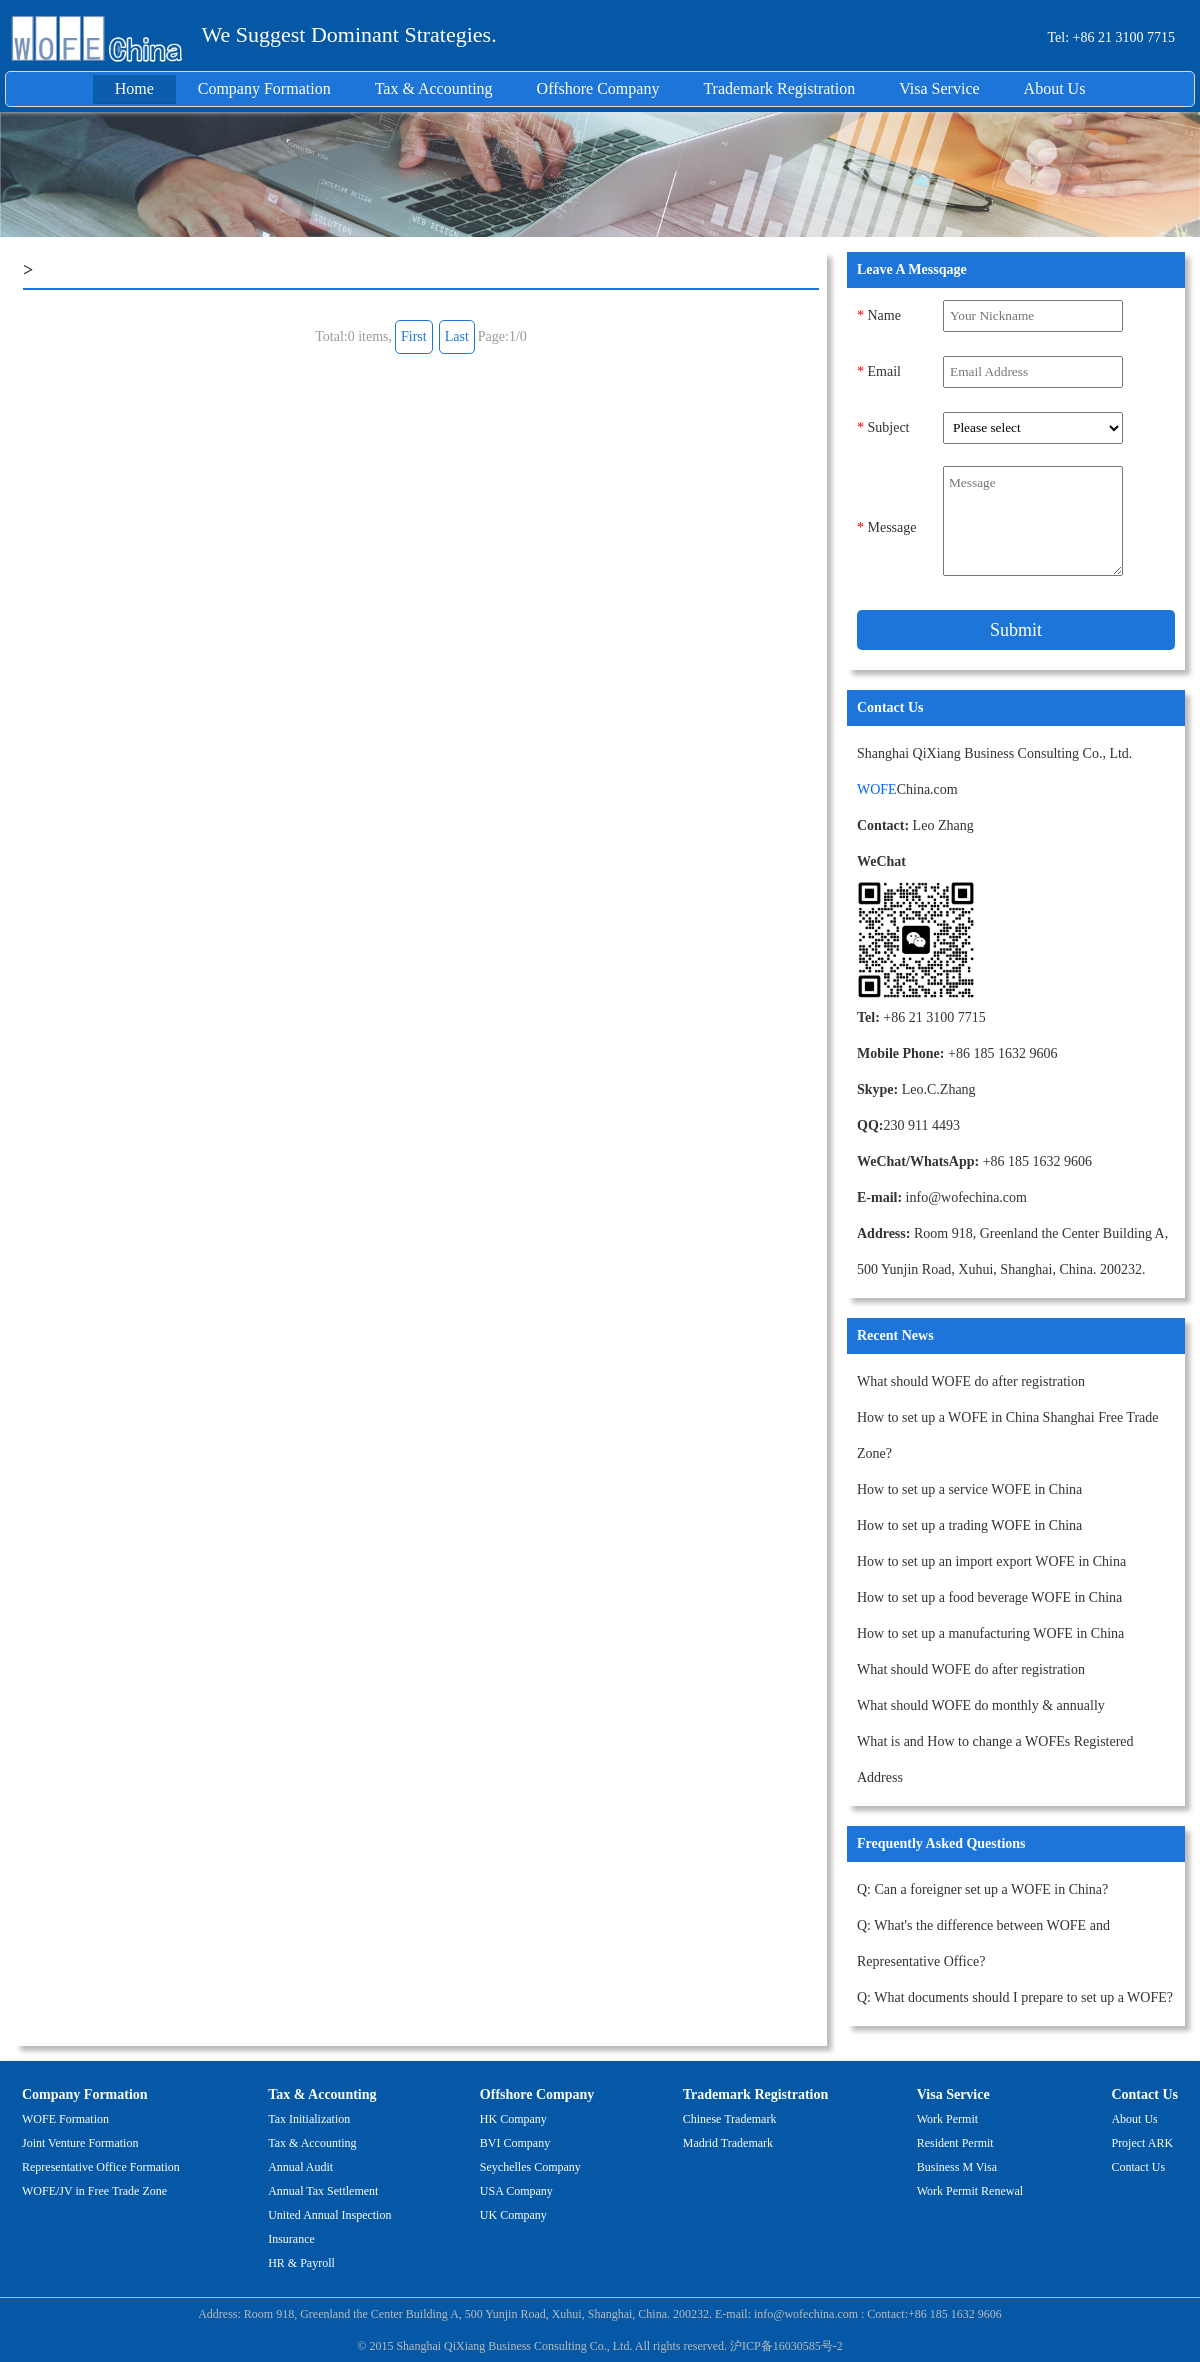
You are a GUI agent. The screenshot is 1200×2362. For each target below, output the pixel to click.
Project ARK (1142, 2143)
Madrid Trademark (728, 2143)
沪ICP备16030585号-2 (786, 2346)
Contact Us (1144, 2094)
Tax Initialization (309, 2119)
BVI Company (515, 2143)
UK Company (513, 2215)
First (414, 336)
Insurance (291, 2239)
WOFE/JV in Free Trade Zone (94, 2191)
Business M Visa (957, 2167)
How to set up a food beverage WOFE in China (989, 1597)
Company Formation (264, 88)
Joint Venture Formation (80, 2143)
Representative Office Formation (101, 2167)
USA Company (516, 2191)
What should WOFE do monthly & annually (981, 1705)
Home (134, 88)
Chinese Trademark (730, 2119)
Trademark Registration (779, 88)
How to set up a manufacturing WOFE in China (990, 1633)
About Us (1055, 88)
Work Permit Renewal (970, 2191)
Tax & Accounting (434, 88)
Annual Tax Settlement (323, 2191)
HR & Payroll (301, 2263)
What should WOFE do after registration (971, 1381)
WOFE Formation (65, 2119)
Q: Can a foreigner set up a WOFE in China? (982, 1889)
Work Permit (947, 2119)
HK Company (513, 2119)
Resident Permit (955, 2143)
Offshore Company (598, 88)
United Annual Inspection (329, 2215)
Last (457, 336)
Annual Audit (300, 2167)
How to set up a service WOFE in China (969, 1489)
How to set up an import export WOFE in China (991, 1561)
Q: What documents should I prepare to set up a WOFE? (1015, 1997)
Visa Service (939, 88)
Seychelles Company (530, 2167)
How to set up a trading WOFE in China (969, 1525)
